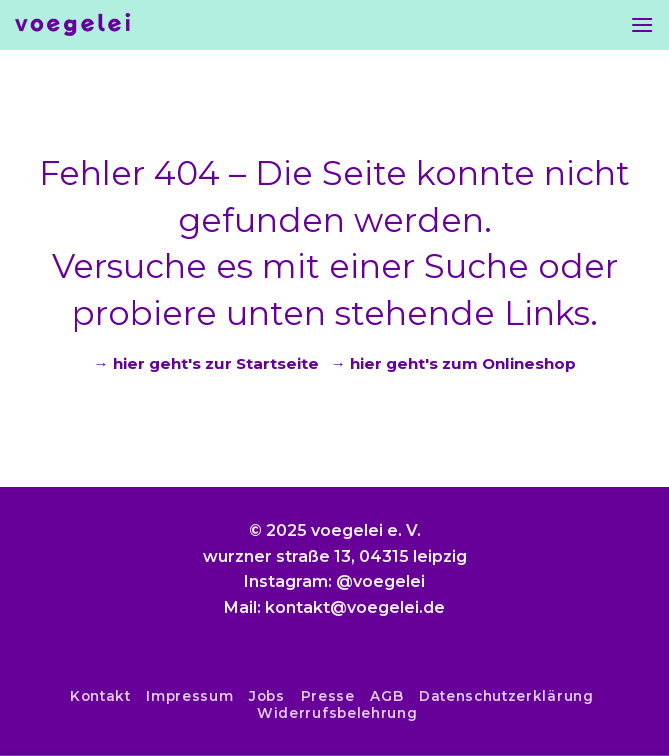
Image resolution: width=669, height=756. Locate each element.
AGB (386, 696)
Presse (328, 696)
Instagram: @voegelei (334, 581)
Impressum (189, 696)
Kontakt (100, 696)
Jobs (267, 696)
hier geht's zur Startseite (216, 363)
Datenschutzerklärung (506, 696)
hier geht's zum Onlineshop (463, 363)
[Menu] (642, 24)
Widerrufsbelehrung (337, 713)
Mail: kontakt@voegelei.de (334, 607)
